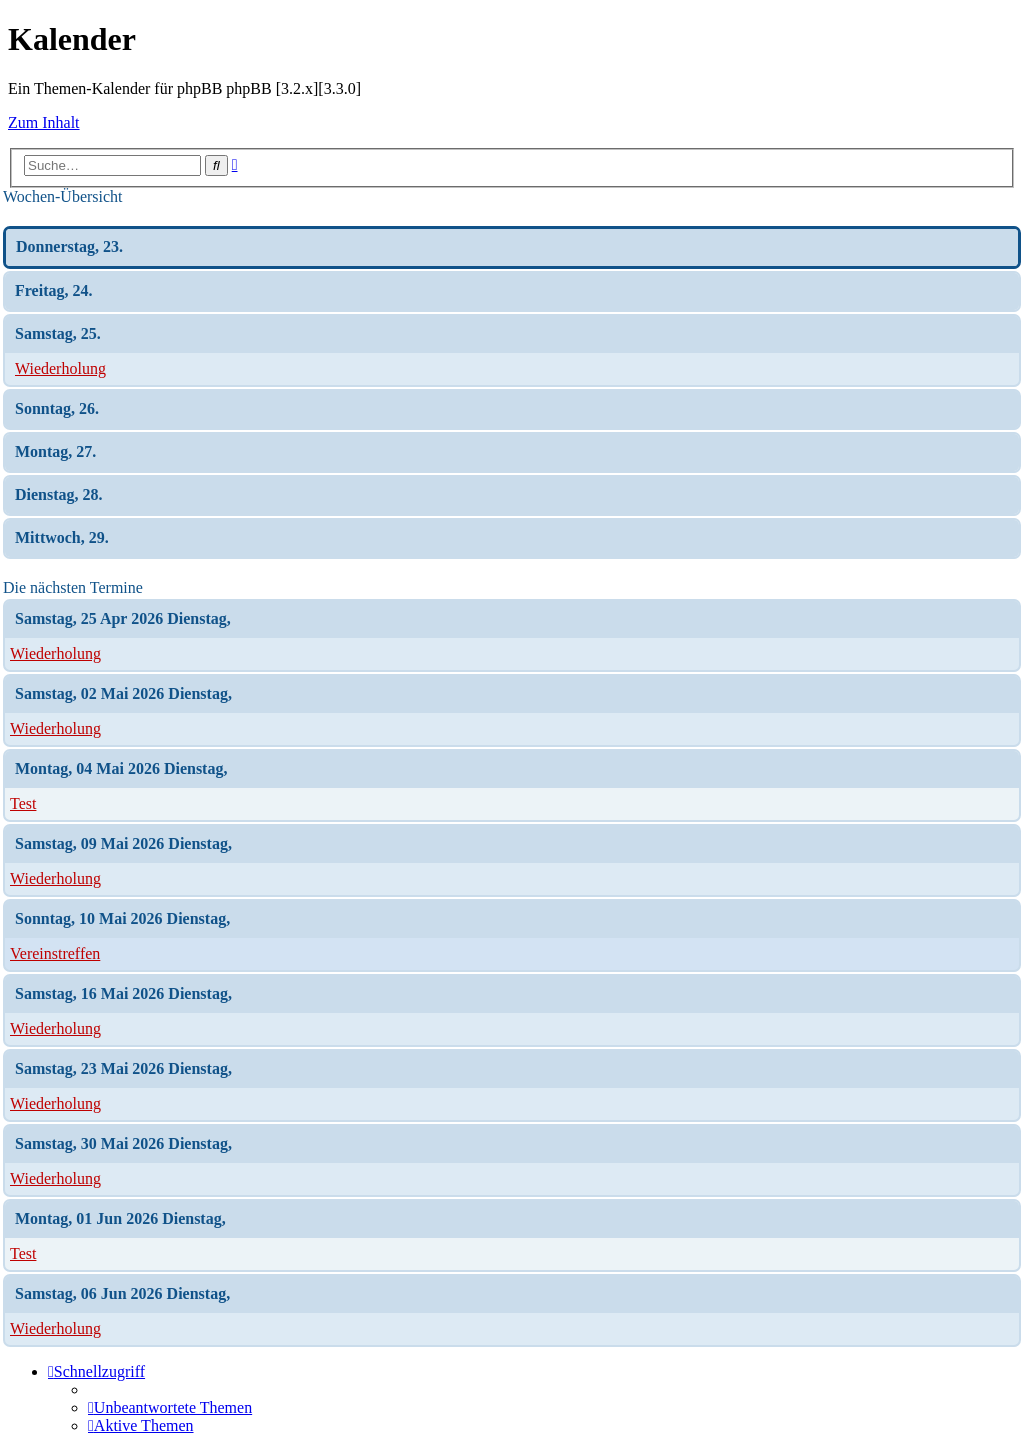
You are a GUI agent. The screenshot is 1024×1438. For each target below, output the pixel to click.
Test (23, 803)
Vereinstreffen (55, 953)
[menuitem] (170, 1407)
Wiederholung (60, 368)
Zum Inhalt (44, 122)
